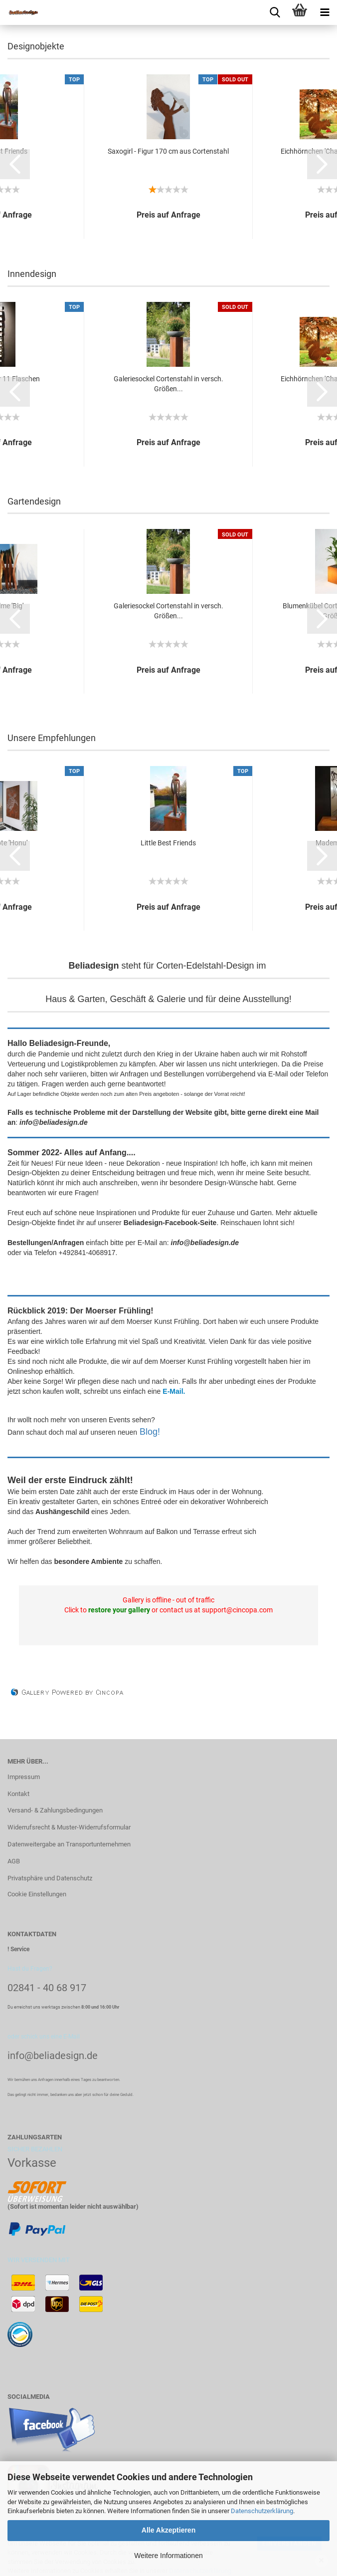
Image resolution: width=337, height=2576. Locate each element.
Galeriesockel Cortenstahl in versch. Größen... (168, 384)
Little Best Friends (168, 843)
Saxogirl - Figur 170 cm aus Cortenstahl (168, 151)
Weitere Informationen (168, 2556)
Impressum (23, 1777)
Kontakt (18, 1794)
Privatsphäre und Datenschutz (49, 1878)
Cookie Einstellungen (36, 1894)
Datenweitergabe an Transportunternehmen (69, 1844)
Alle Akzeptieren (168, 2530)
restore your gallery (119, 1610)
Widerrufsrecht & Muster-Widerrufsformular (69, 1827)
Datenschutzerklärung (262, 2511)
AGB (13, 1861)
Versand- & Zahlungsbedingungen (55, 1810)
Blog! (150, 1432)
